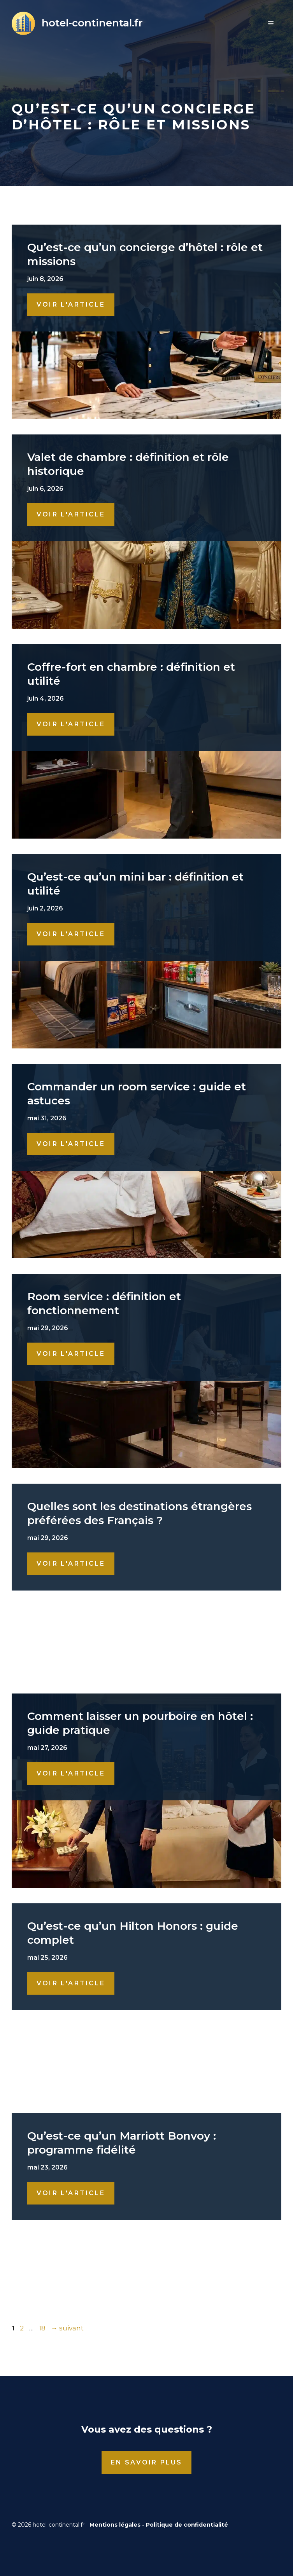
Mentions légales (114, 2524)
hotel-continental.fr (92, 23)
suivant (67, 2328)
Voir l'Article (71, 304)
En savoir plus (146, 2462)
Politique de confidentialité (187, 2524)
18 (43, 2328)
